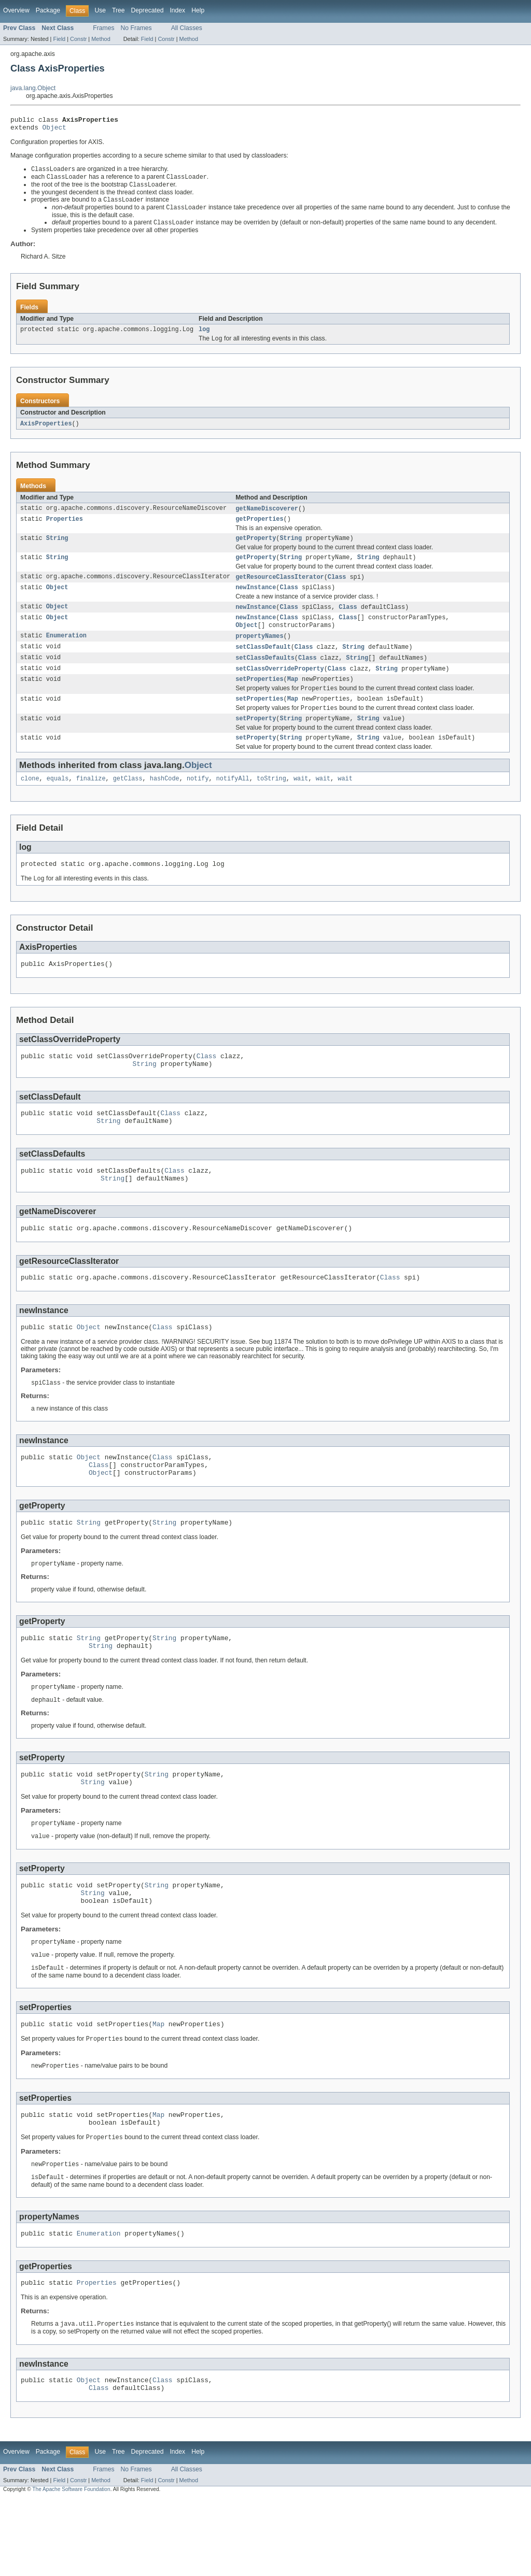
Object (54, 130)
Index (177, 10)
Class (337, 589)
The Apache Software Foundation (71, 2566)
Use (100, 10)
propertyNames (259, 652)
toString (271, 802)
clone (30, 802)
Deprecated (147, 10)
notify (198, 802)
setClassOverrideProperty (279, 686)
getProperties (259, 528)
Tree (118, 10)
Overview (16, 10)
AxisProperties (46, 432)
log (204, 336)
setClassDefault (263, 663)
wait (301, 802)
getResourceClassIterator (279, 589)
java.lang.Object (32, 88)
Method (100, 39)
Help (197, 10)
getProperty (255, 549)
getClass (128, 802)
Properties (64, 528)
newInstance (255, 600)
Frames (103, 28)
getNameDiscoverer (266, 517)
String (57, 549)
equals (58, 802)
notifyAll (232, 802)
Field (59, 39)
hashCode (164, 802)
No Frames (136, 28)
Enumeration (66, 652)
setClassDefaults (265, 675)
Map (292, 697)
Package (48, 10)
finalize (91, 802)
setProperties (259, 697)
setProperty (255, 740)
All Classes (186, 28)
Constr (78, 39)
